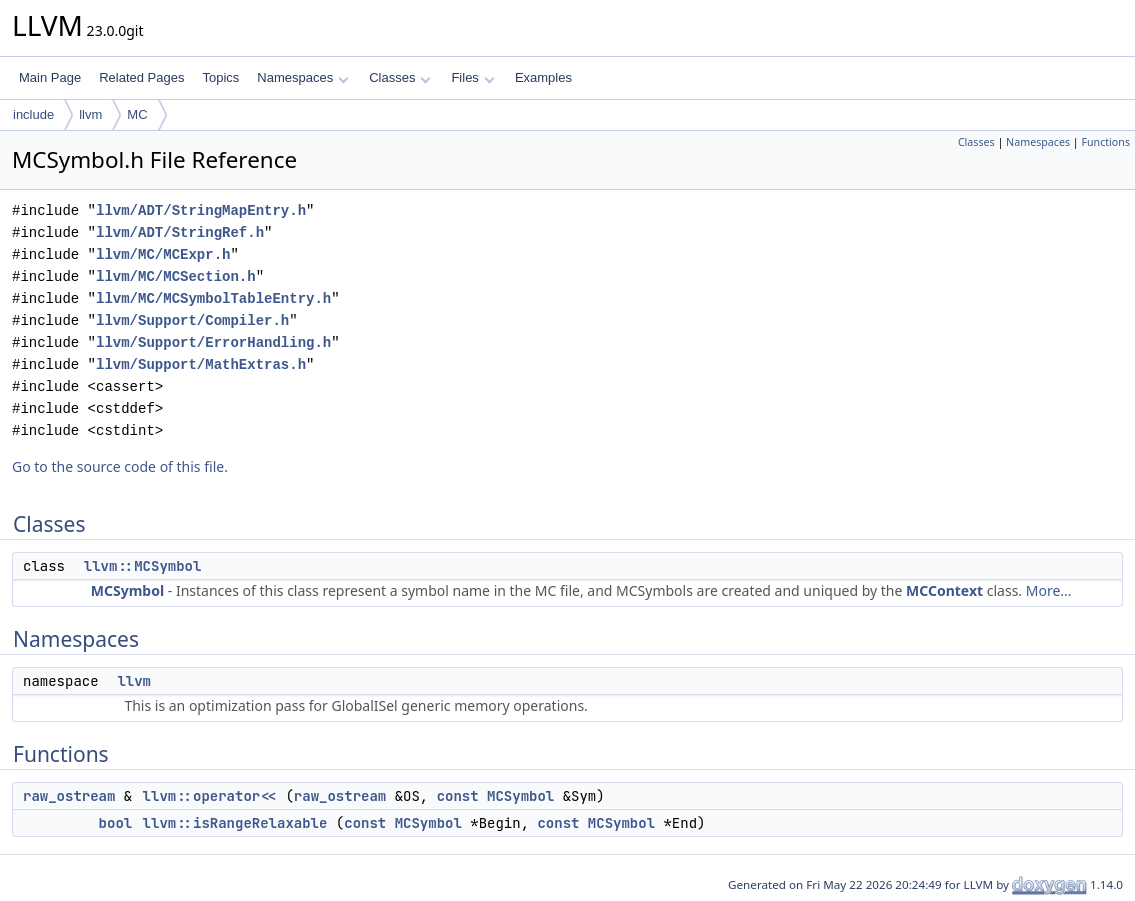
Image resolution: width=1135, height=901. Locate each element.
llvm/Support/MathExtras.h (201, 364)
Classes (400, 77)
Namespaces (302, 77)
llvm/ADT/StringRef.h (180, 232)
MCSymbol (127, 590)
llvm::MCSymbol (143, 566)
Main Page (50, 77)
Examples (543, 77)
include (33, 114)
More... (1049, 590)
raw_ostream (69, 796)
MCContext (944, 590)
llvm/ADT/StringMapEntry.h (201, 210)
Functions (1105, 142)
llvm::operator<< (210, 796)
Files (472, 77)
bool (116, 823)
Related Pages (141, 77)
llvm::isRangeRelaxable (235, 823)
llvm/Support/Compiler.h (192, 320)
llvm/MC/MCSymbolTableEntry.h (213, 298)
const (458, 796)
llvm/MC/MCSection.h (176, 276)
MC (137, 114)
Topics (220, 77)
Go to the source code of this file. (120, 466)
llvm (90, 114)
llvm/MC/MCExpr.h (163, 254)
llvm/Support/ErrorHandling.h (213, 342)
